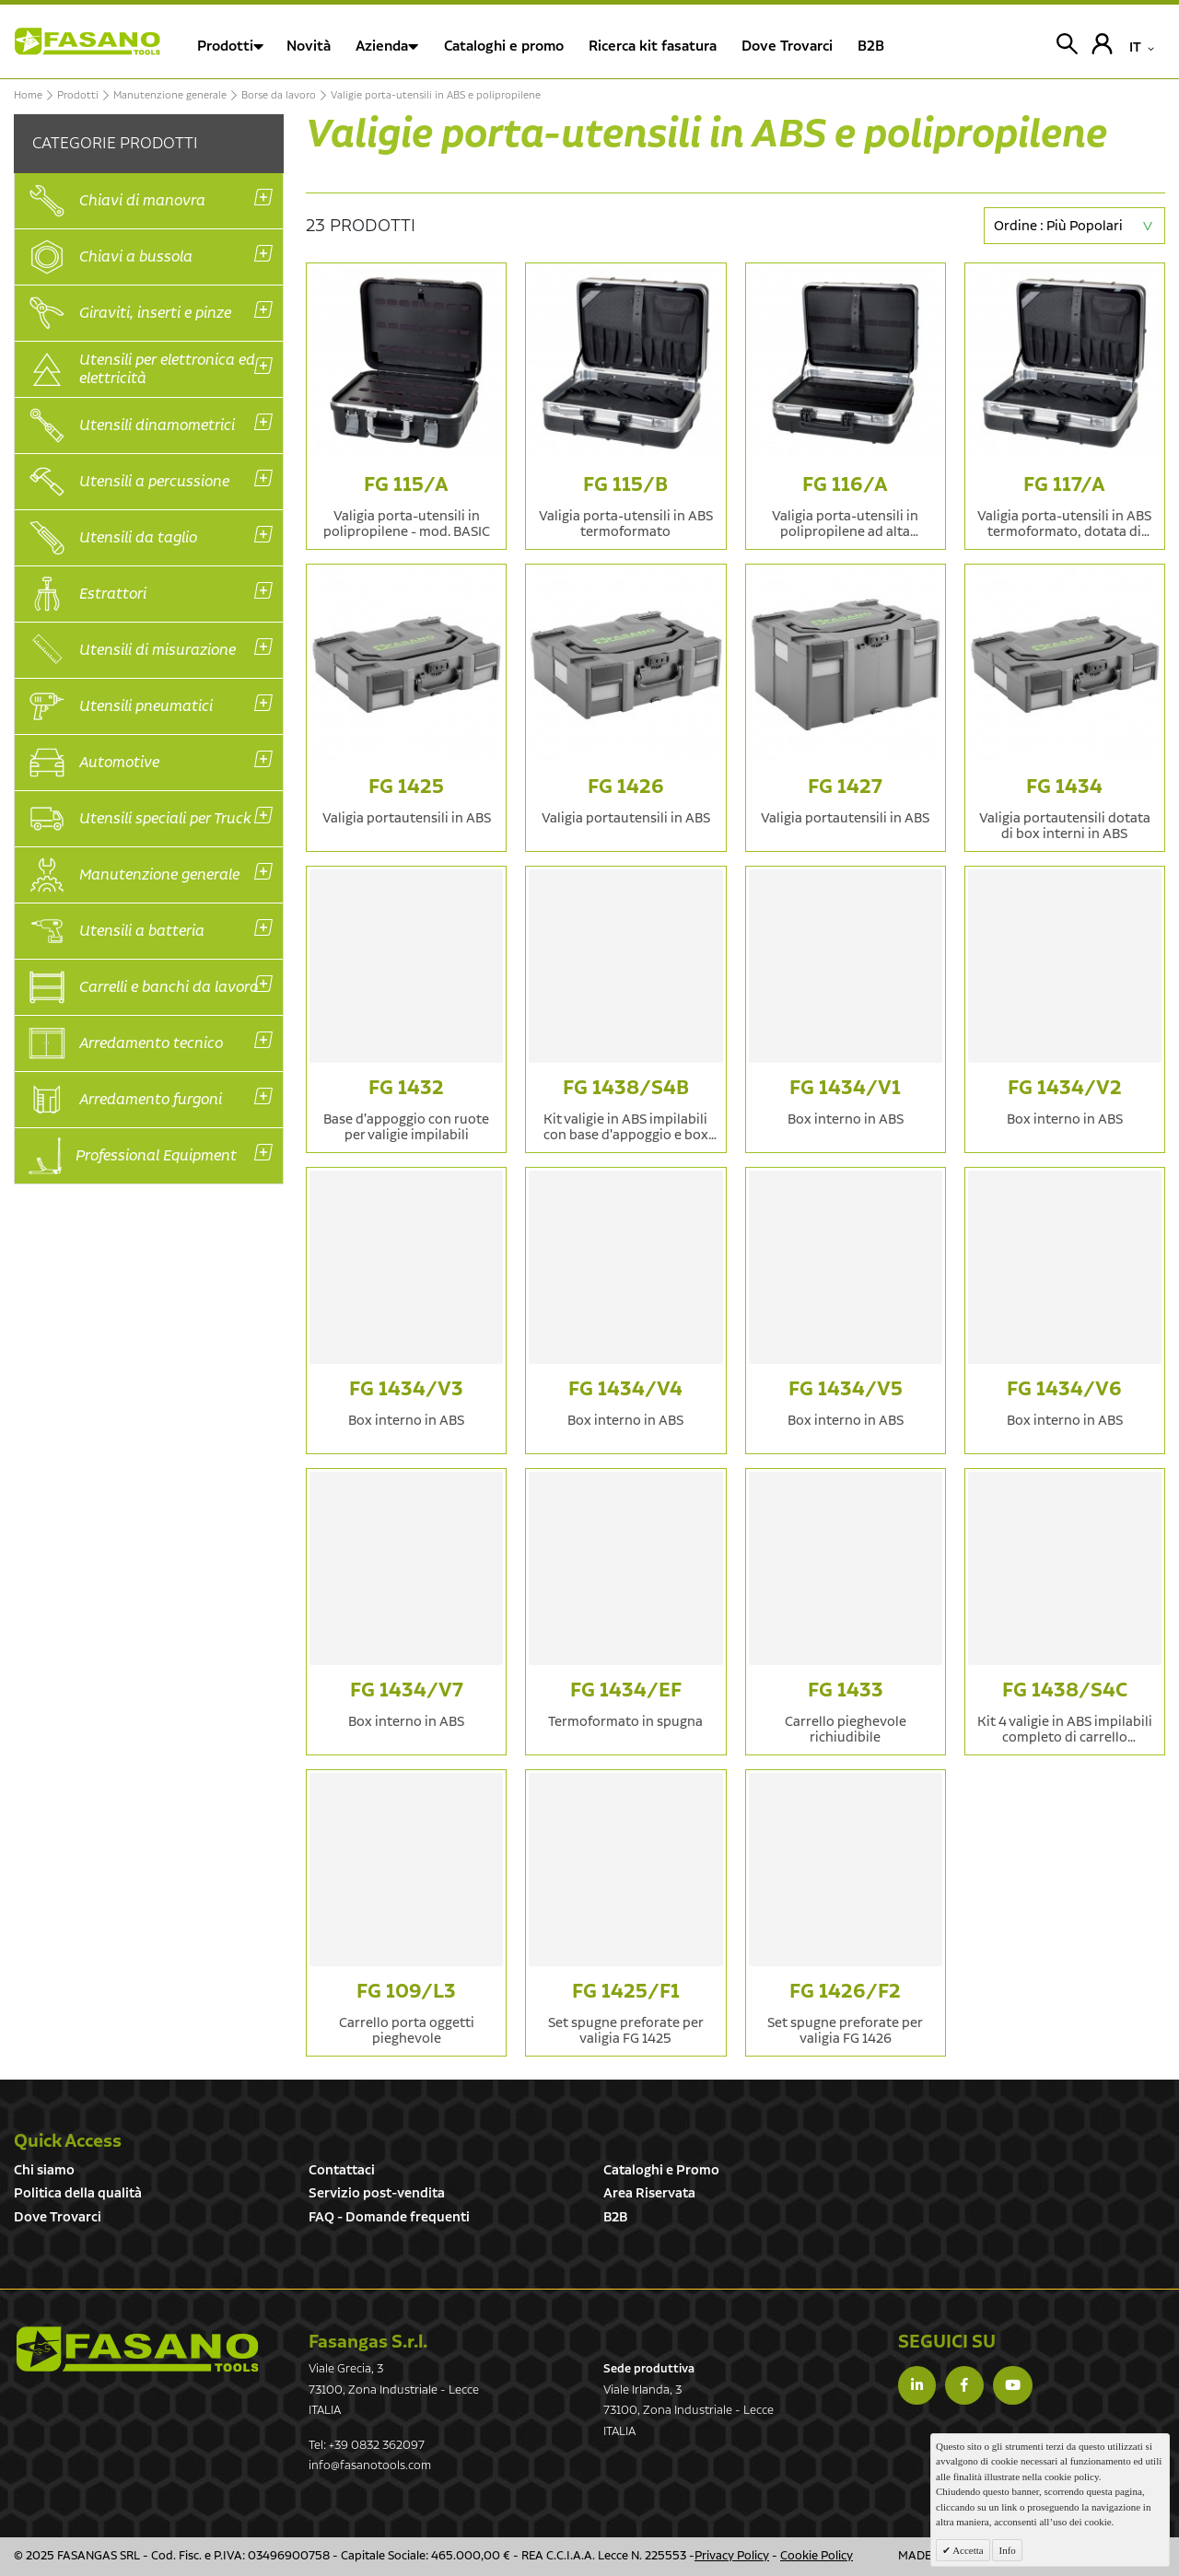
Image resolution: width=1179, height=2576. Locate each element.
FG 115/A (406, 485)
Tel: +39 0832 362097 (367, 2445)
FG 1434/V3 (406, 1389)
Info (1006, 2550)
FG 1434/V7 (406, 1690)
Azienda (382, 46)
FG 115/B (625, 485)
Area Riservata (649, 2193)
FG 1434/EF (626, 1690)
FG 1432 (406, 1088)
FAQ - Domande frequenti (389, 2217)
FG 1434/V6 (1064, 1389)
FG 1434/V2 (1065, 1088)
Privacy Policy (732, 2556)
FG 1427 (845, 787)
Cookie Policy (816, 2556)
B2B (615, 2217)
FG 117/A (1064, 485)
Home (28, 95)
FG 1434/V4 (625, 1389)
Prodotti (225, 46)
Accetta (967, 2550)
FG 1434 (1064, 787)
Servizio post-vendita (377, 2193)
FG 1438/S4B (626, 1088)
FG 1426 (626, 787)
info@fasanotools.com (370, 2466)
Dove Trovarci (57, 2217)
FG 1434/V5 (845, 1389)
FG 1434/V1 (845, 1088)
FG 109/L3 (406, 1991)
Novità (308, 46)
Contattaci (342, 2170)
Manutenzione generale (170, 95)
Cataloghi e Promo (661, 2170)
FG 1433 (845, 1690)
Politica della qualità (78, 2193)
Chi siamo (44, 2170)
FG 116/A (845, 485)
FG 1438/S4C (1064, 1690)
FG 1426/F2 (845, 1991)
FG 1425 (406, 787)
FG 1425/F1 (626, 1991)
